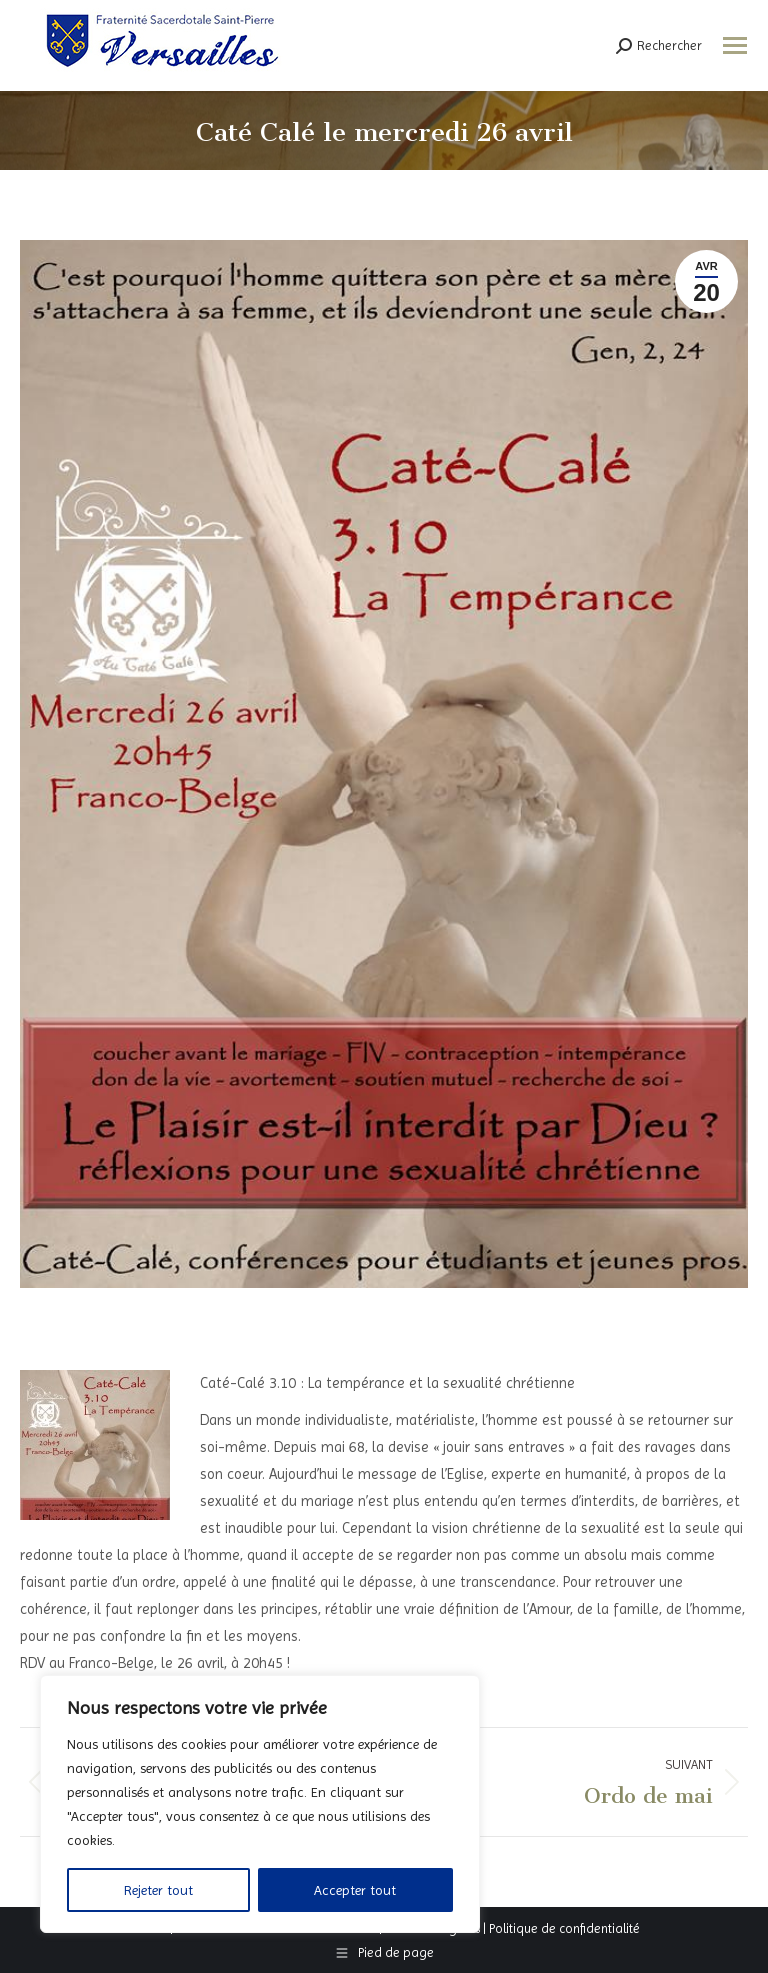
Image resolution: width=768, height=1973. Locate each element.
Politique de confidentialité (564, 1928)
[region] (260, 1804)
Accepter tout (355, 1890)
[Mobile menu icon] (735, 45)
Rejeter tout (158, 1890)
